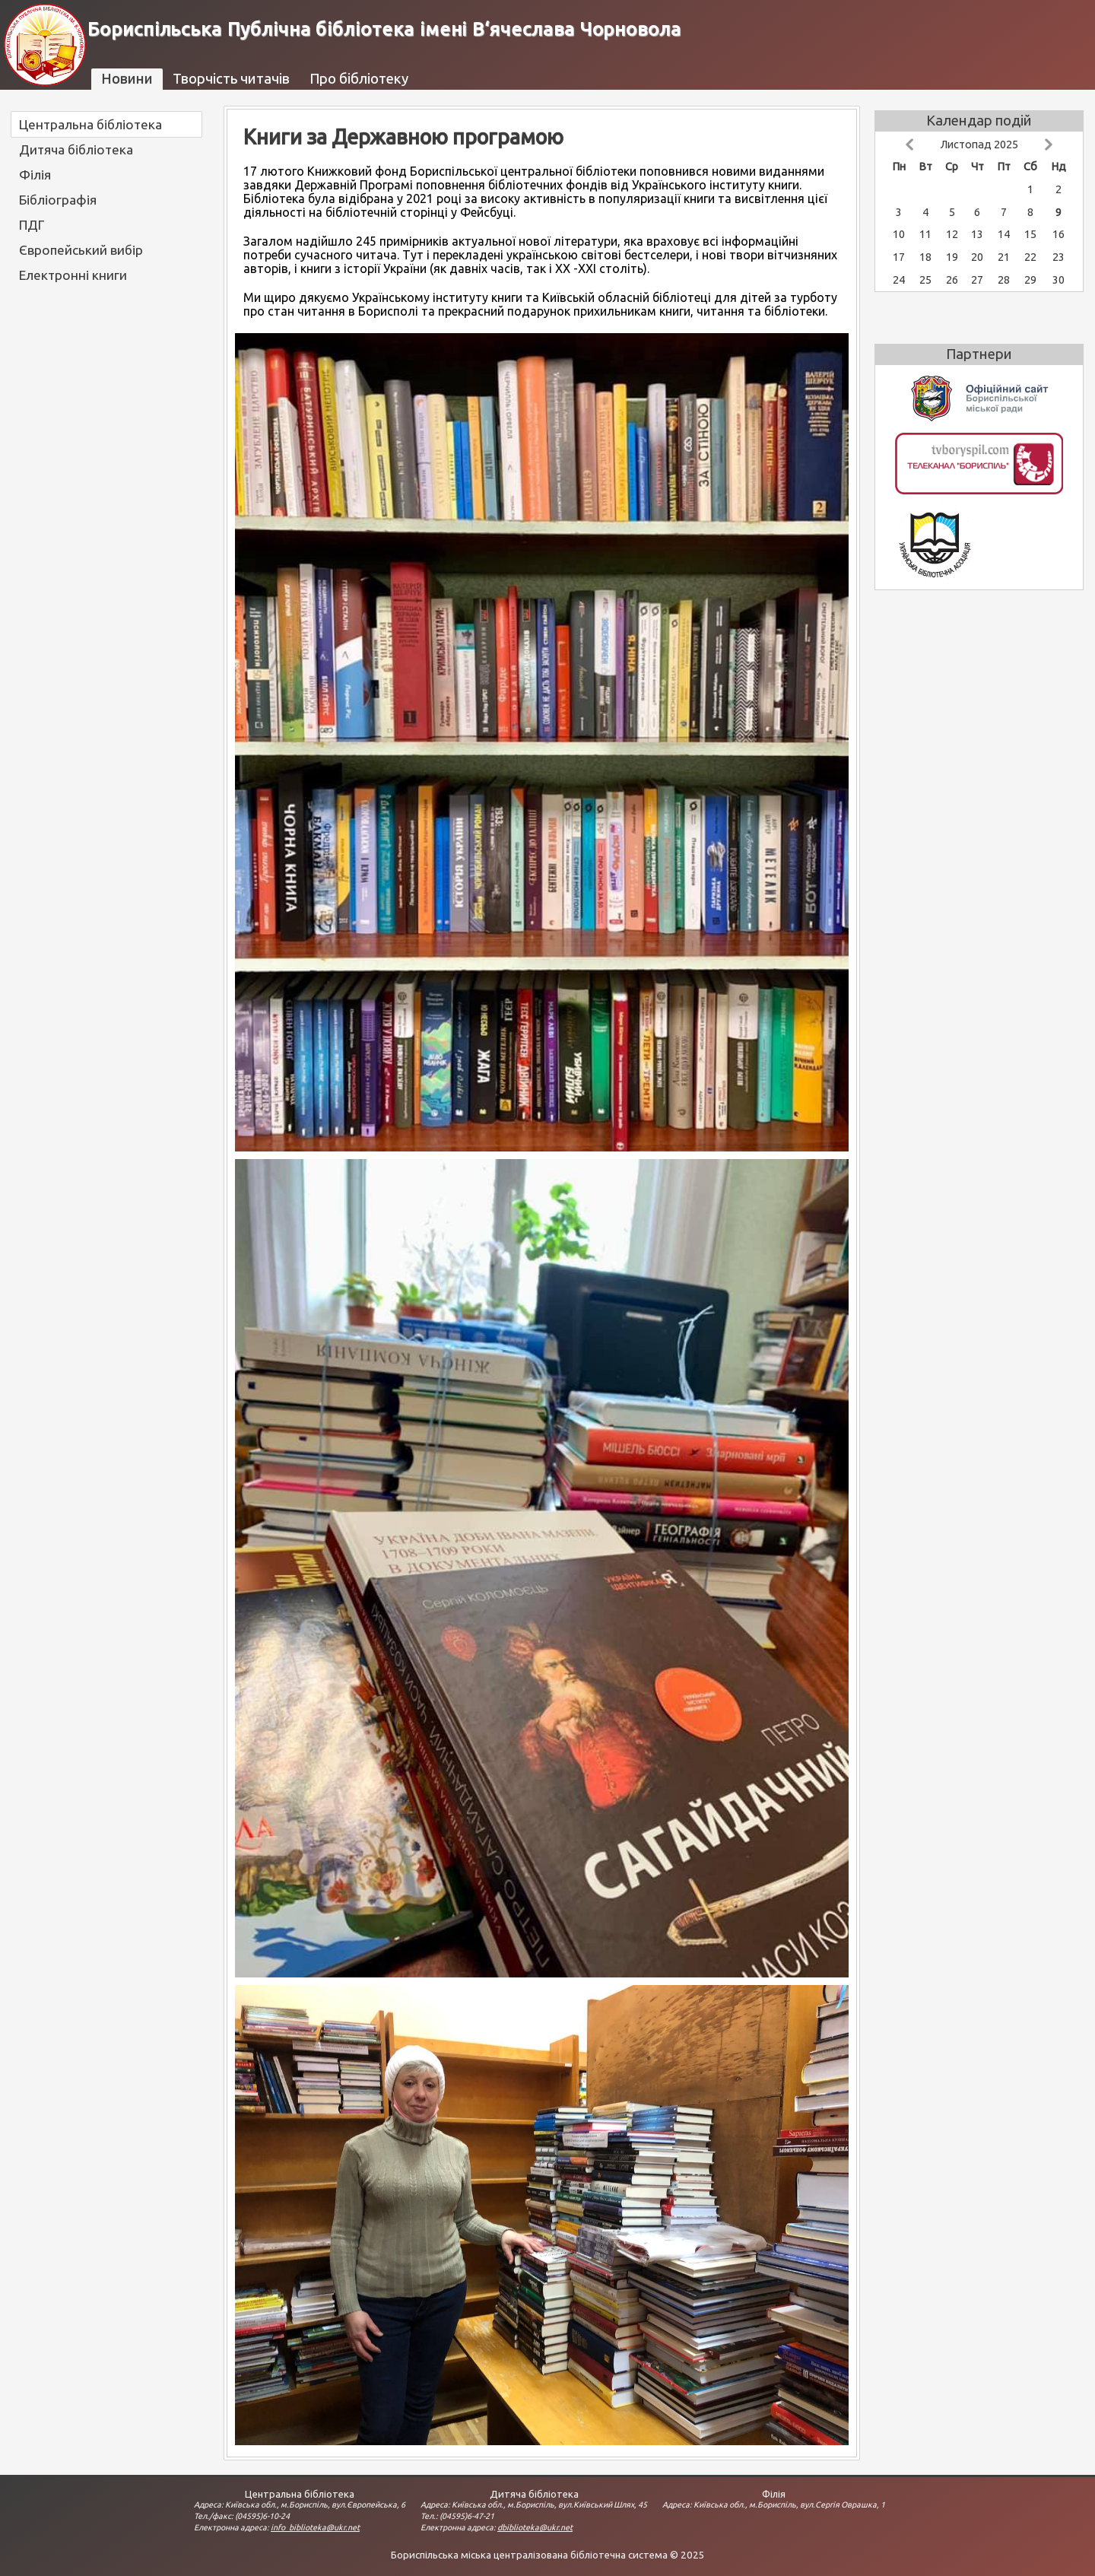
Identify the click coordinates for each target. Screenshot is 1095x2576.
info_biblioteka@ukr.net (315, 2527)
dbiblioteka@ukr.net (535, 2527)
